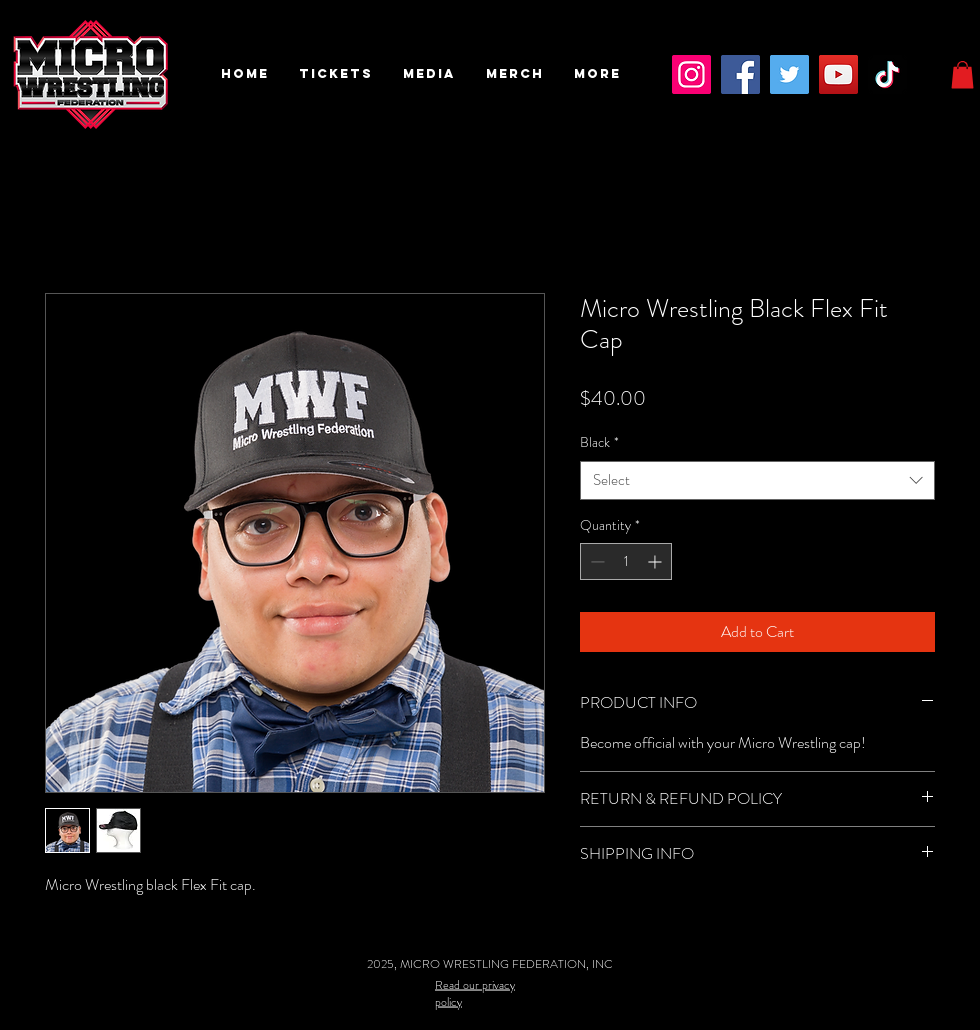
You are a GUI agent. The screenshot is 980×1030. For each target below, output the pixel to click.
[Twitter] (789, 74)
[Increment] (656, 561)
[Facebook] (740, 74)
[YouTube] (838, 74)
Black (599, 442)
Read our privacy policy (475, 992)
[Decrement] (595, 561)
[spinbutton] (626, 561)
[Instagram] (691, 74)
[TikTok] (887, 74)
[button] (336, 74)
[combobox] (757, 480)
